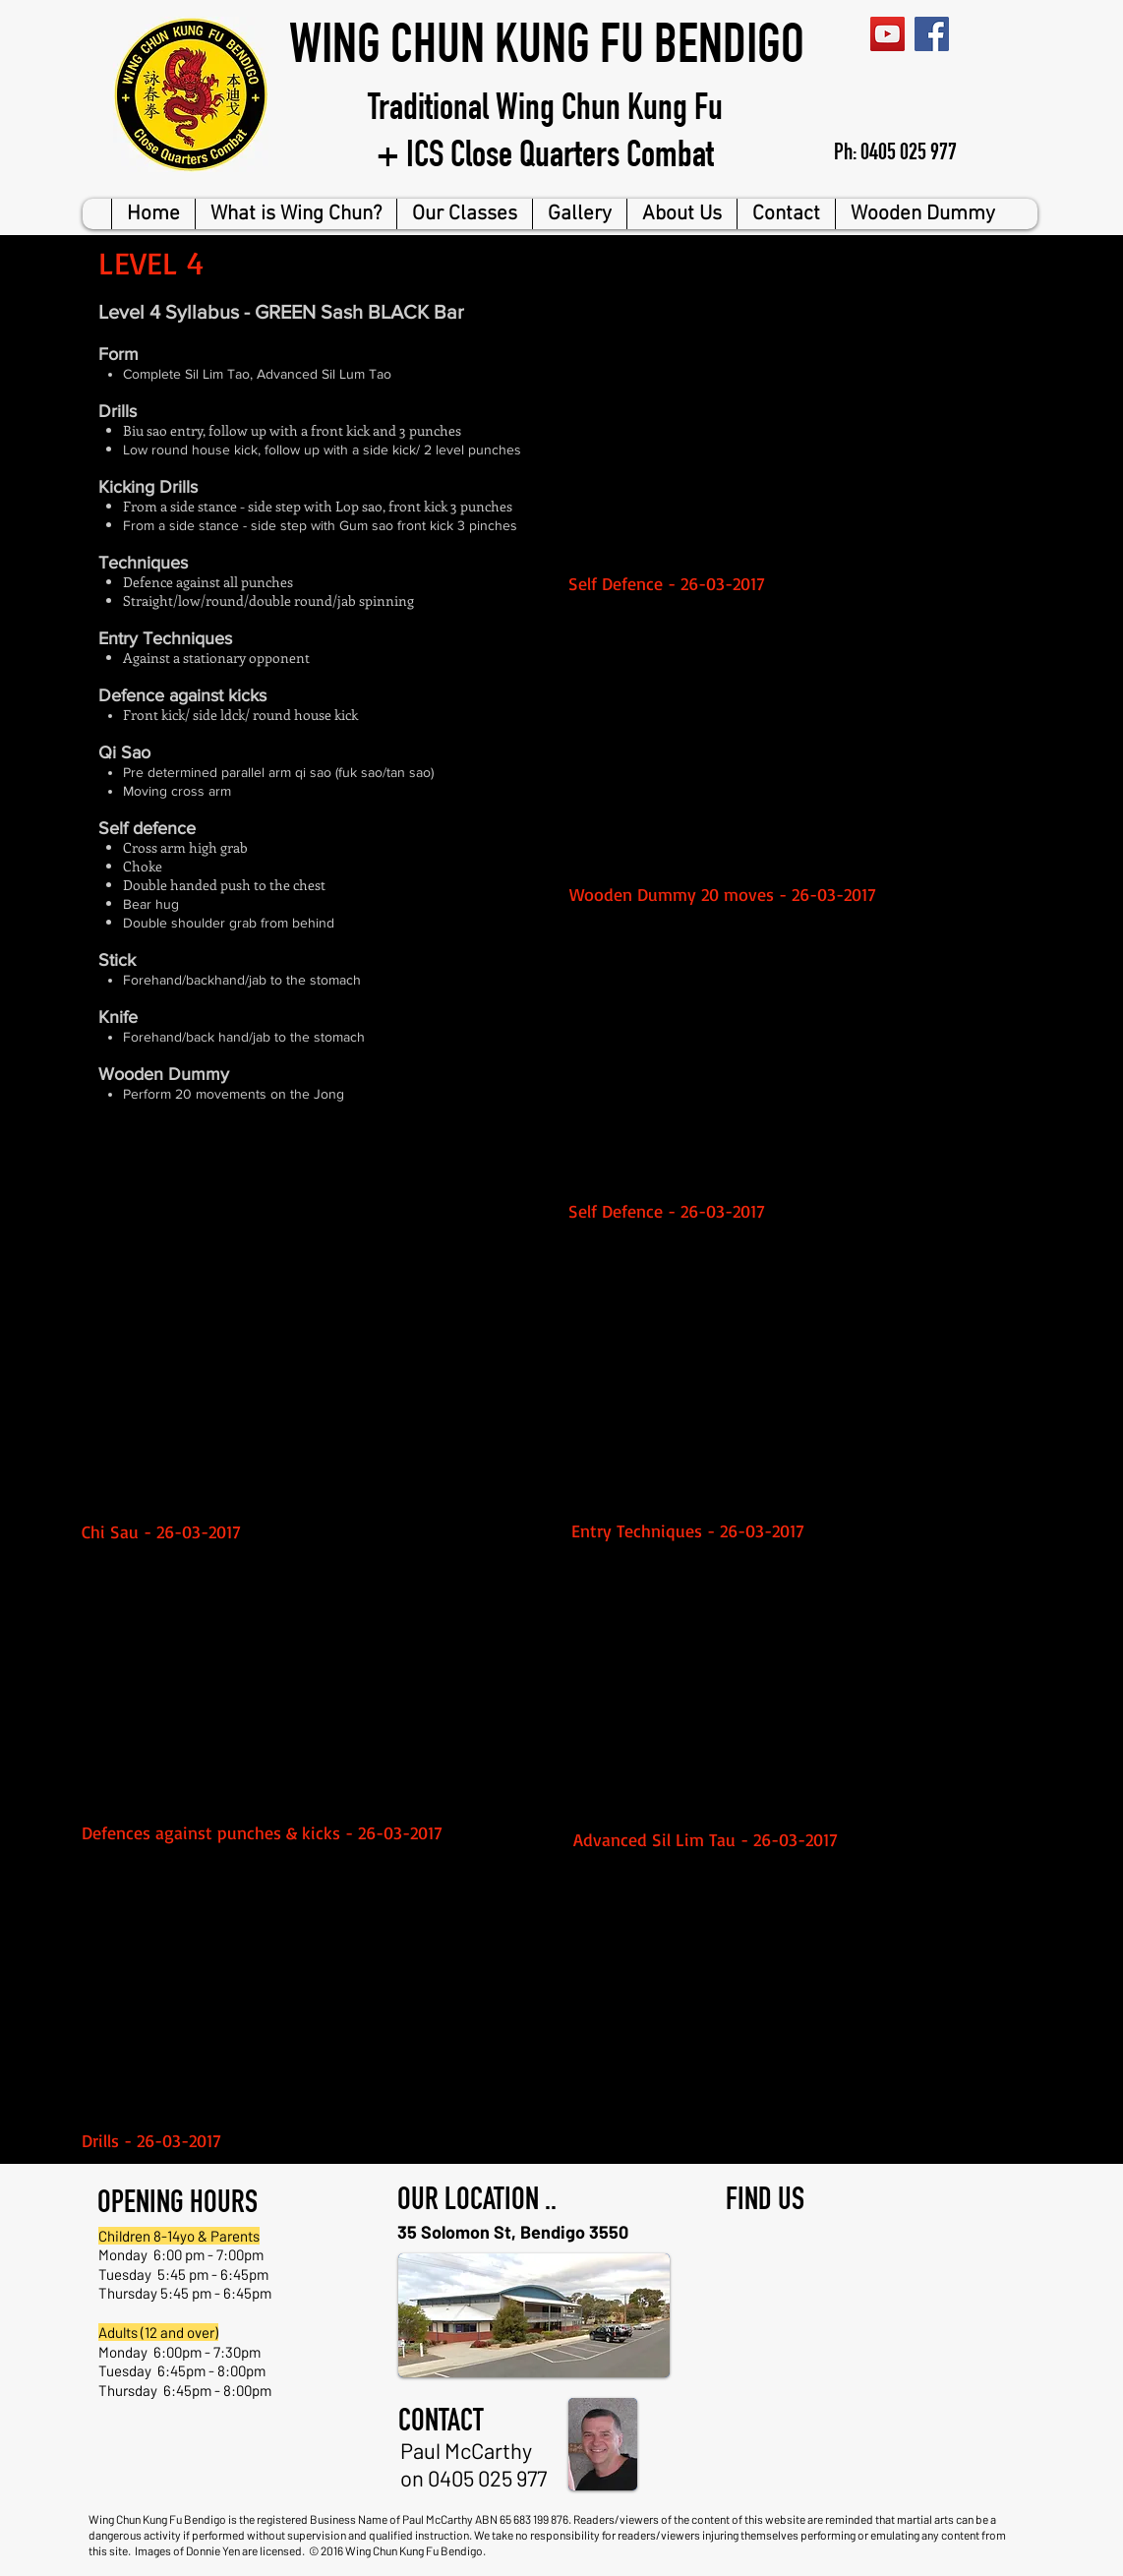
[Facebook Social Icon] (932, 34)
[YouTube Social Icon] (887, 34)
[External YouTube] (804, 434)
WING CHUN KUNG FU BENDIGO (546, 50)
